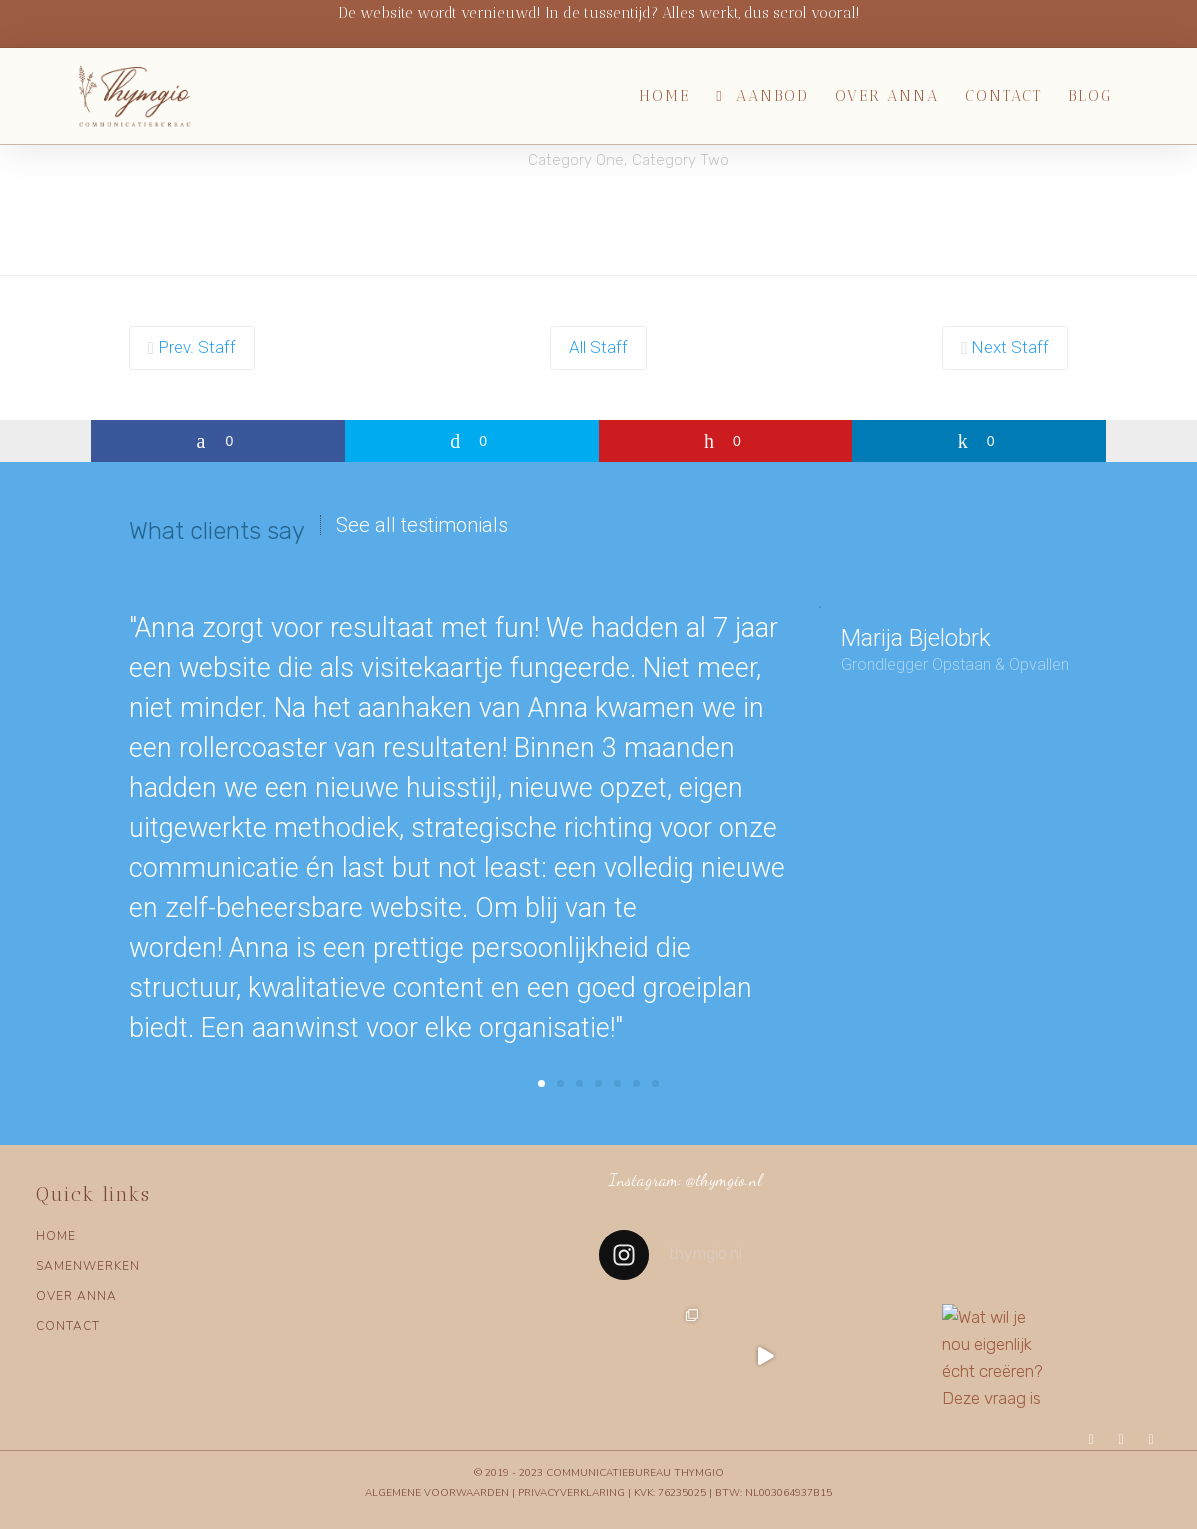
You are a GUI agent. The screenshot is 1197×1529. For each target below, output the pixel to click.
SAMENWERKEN (88, 1266)
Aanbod (772, 96)
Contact (1003, 96)
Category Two (680, 160)
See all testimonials (422, 525)
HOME (56, 1236)
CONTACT (68, 1326)
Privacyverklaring (571, 1493)
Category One (576, 160)
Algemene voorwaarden (437, 1493)
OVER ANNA (76, 1296)
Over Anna (887, 96)
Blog (1090, 96)
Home (664, 96)
